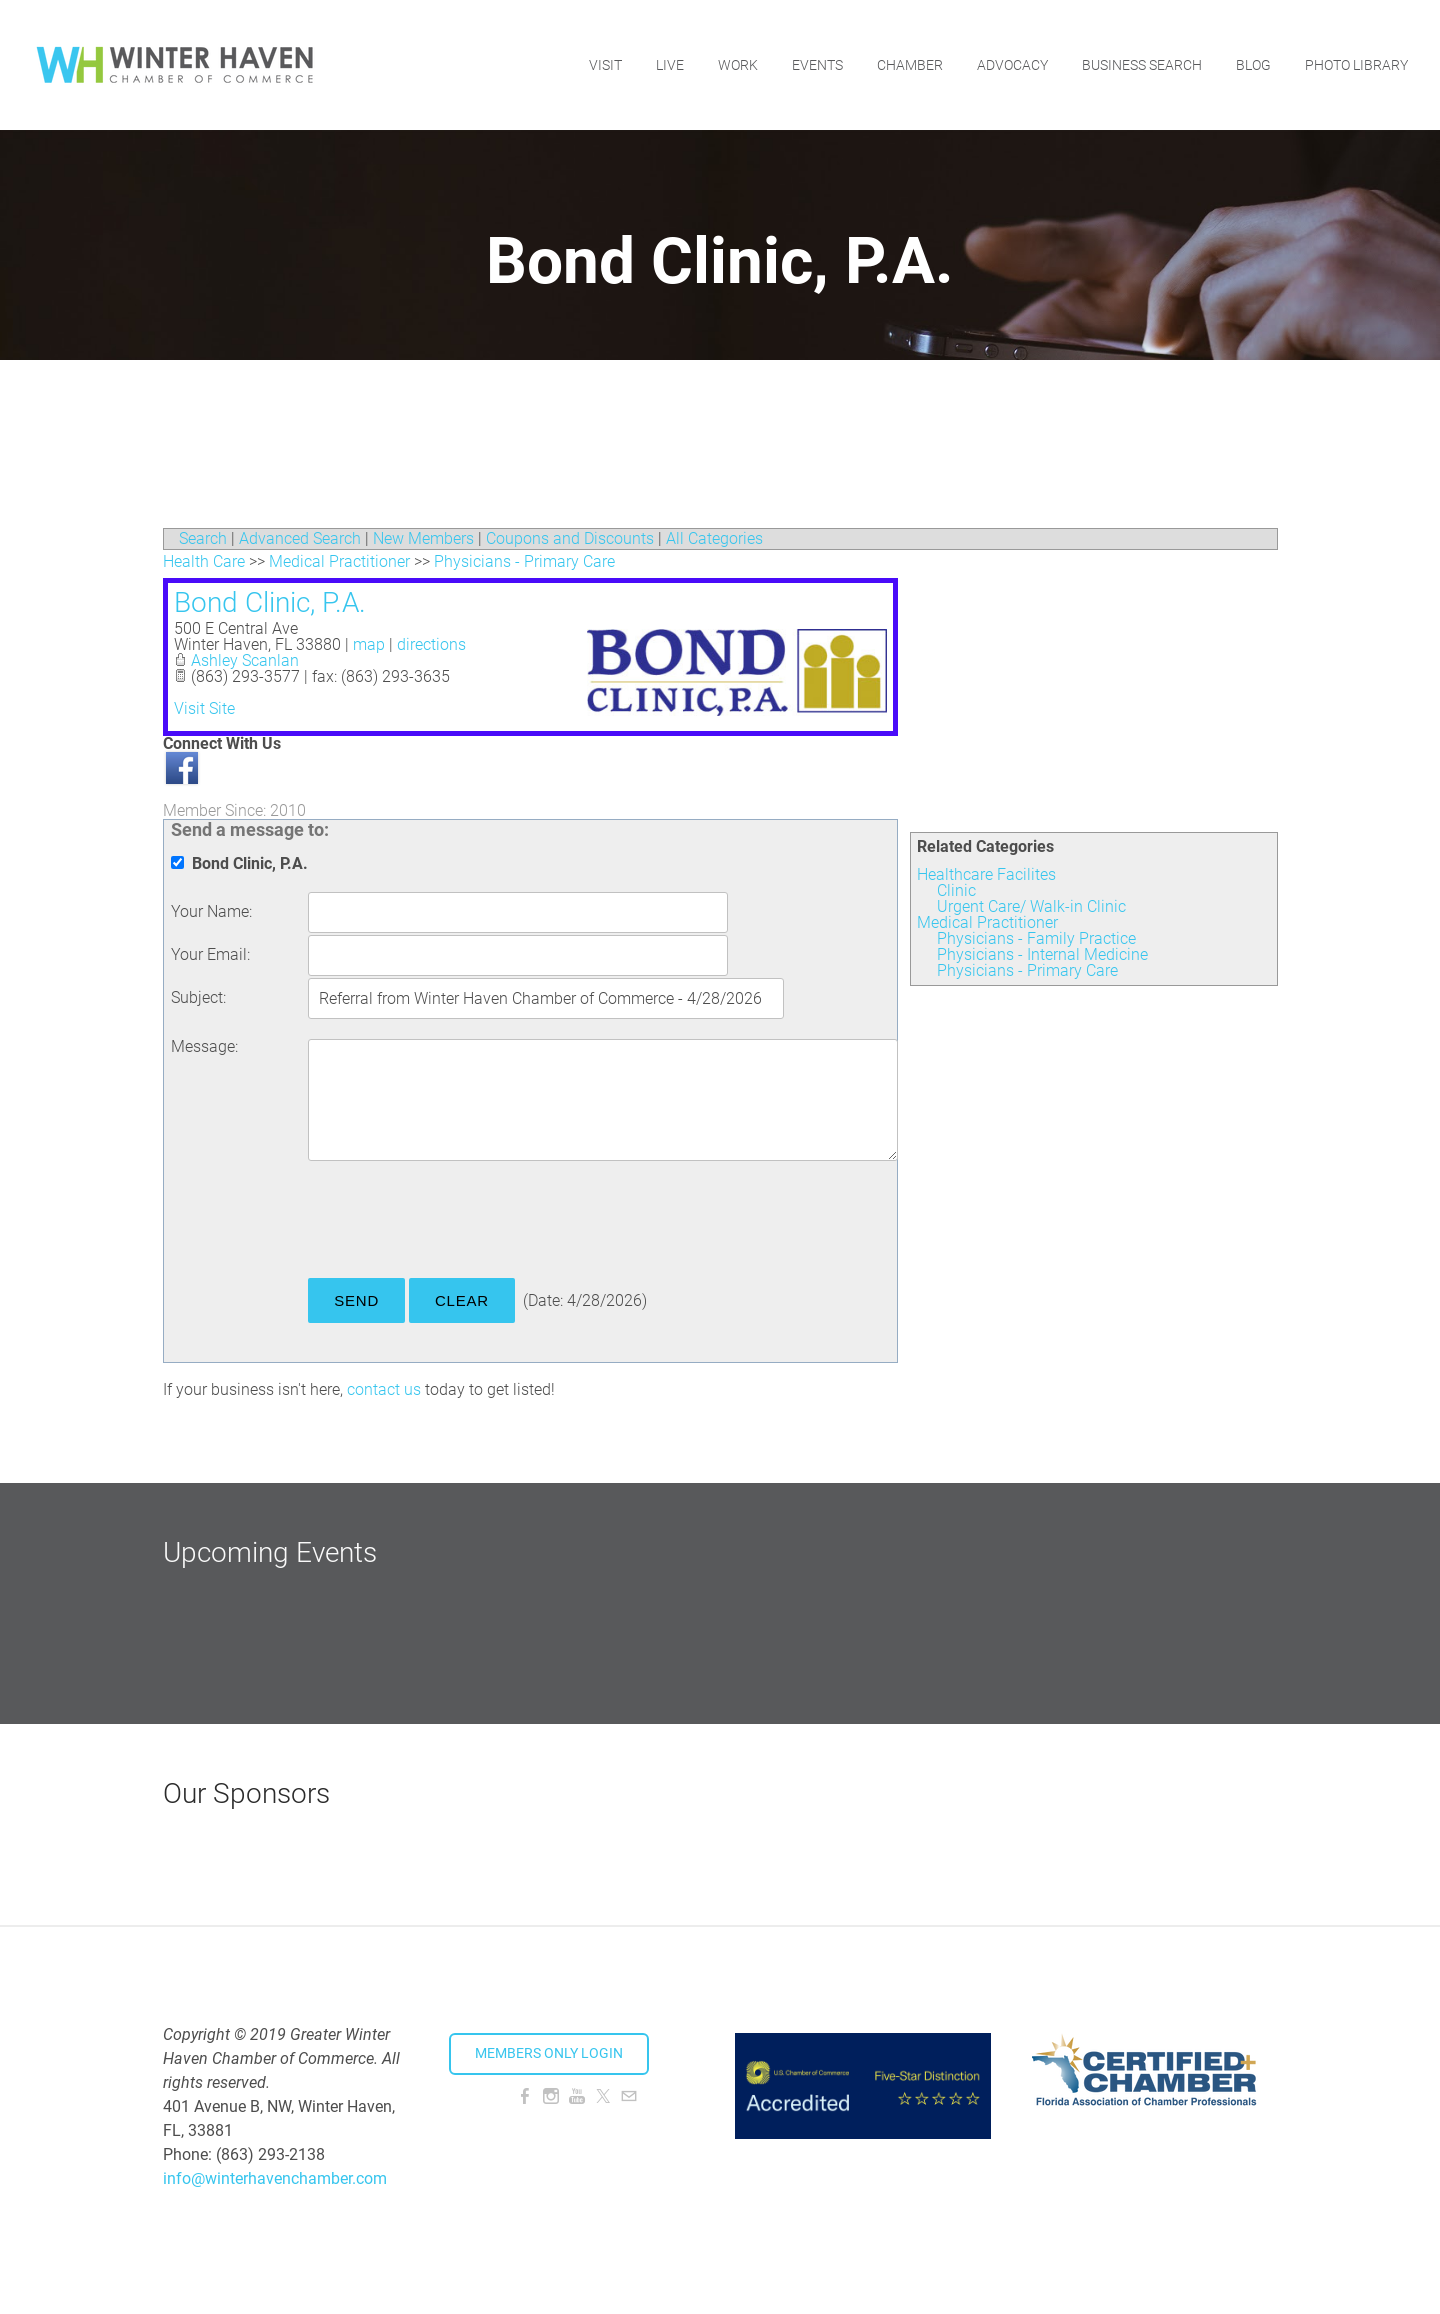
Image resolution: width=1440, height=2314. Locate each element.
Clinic (956, 890)
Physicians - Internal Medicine (1042, 954)
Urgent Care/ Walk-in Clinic (1031, 906)
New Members (423, 538)
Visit (605, 65)
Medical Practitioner (987, 922)
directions (431, 644)
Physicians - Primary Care (1027, 970)
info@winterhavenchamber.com (275, 2178)
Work (738, 65)
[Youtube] (577, 2096)
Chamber (910, 65)
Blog (1253, 65)
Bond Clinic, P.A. (270, 602)
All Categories (714, 538)
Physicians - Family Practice (1036, 938)
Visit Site (204, 708)
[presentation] (460, 1223)
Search (203, 538)
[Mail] (629, 2096)
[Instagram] (551, 2096)
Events (817, 65)
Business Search (1142, 65)
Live (670, 65)
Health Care (204, 561)
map (369, 644)
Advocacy (1012, 65)
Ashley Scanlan (245, 660)
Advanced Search (300, 538)
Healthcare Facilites (986, 874)
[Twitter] (603, 2096)
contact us (384, 1389)
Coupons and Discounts (570, 538)
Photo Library (1356, 65)
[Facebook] (525, 2096)
